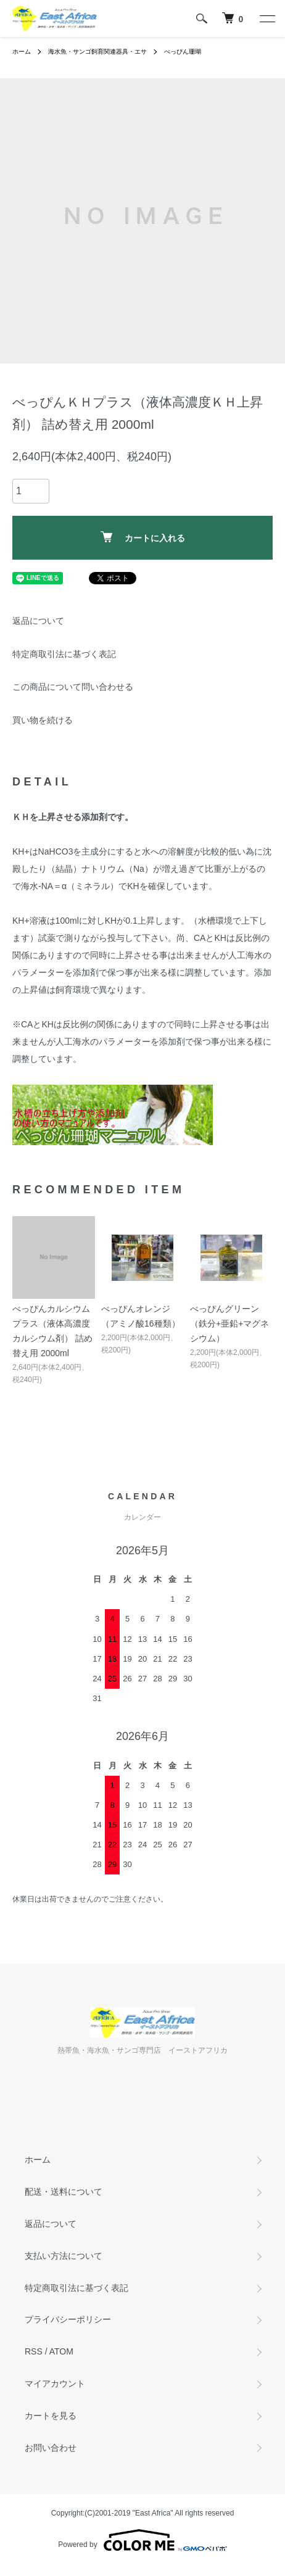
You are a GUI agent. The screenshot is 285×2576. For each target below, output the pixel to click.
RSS (34, 2351)
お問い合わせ (50, 2448)
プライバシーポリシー (68, 2319)
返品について (38, 621)
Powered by (142, 2540)
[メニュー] (266, 18)
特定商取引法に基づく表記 (64, 654)
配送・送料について (63, 2192)
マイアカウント (55, 2383)
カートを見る (50, 2416)
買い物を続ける (42, 720)
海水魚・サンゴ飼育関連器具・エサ (97, 51)
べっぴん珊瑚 (182, 51)
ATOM (61, 2351)
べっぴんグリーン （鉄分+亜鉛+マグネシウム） (229, 1323)
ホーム (21, 51)
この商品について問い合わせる (72, 687)
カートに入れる (143, 537)
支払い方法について (63, 2256)
